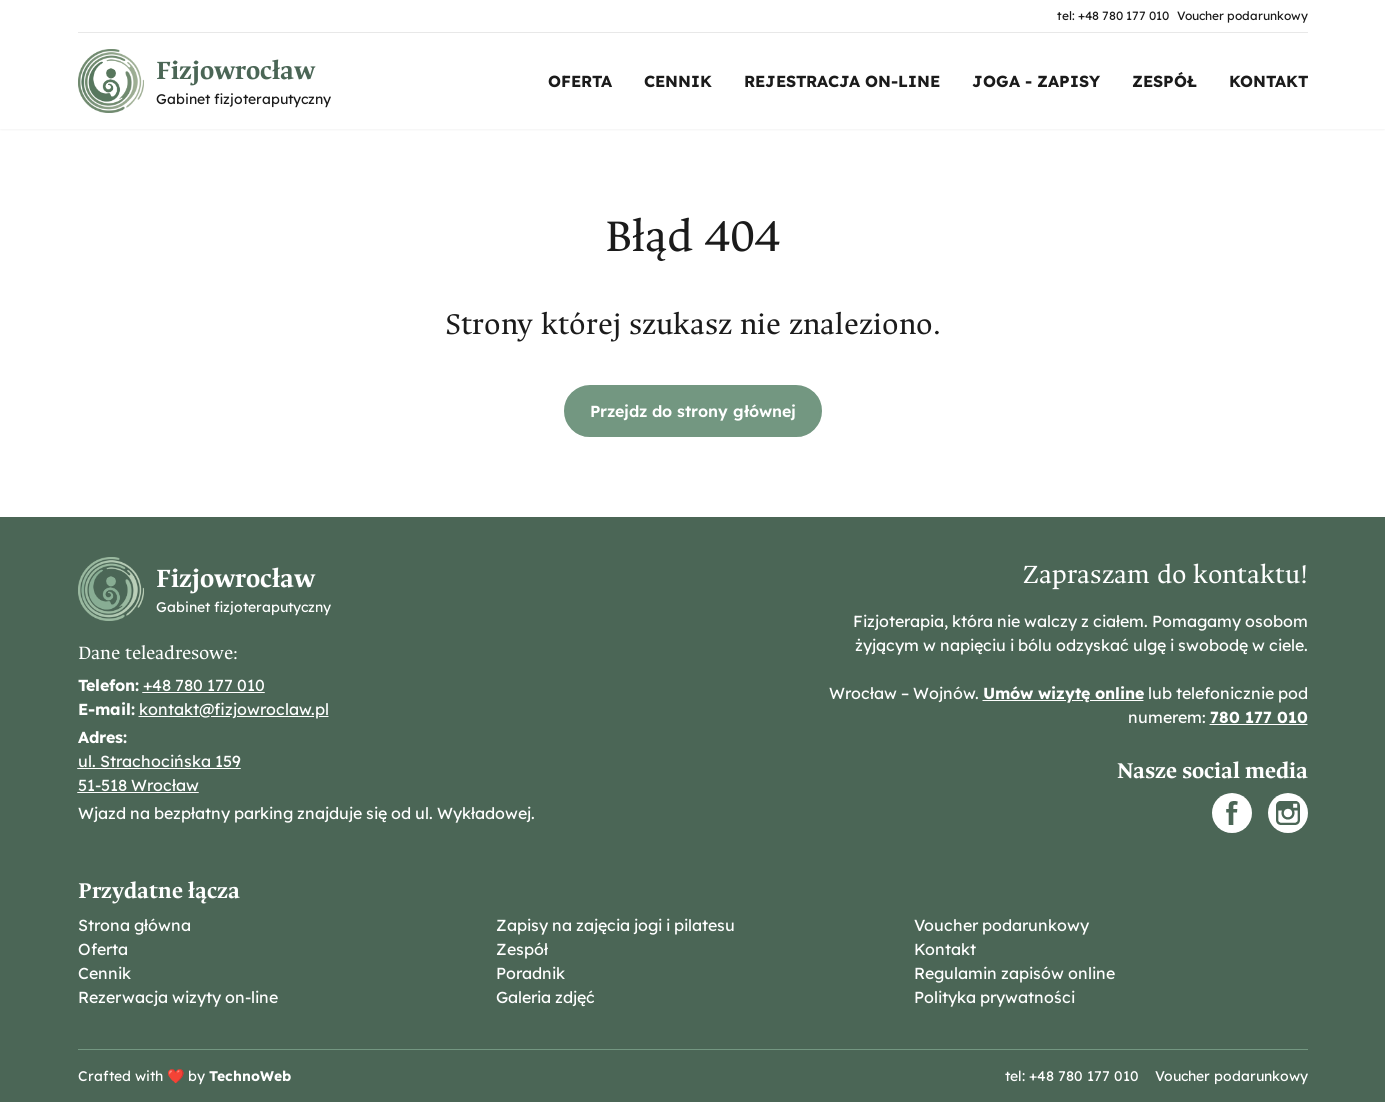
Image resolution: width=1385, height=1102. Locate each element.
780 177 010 (1259, 717)
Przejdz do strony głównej (693, 411)
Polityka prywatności (994, 997)
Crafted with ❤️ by (184, 1076)
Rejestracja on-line (842, 81)
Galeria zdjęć (545, 997)
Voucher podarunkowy (1242, 15)
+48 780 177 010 (204, 685)
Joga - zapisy (1036, 81)
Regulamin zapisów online (1014, 973)
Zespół (1164, 81)
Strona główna (134, 925)
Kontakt (1268, 81)
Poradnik (530, 973)
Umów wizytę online (1063, 693)
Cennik (678, 81)
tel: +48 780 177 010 (1113, 15)
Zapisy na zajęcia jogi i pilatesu (615, 925)
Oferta (580, 81)
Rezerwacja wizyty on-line (178, 997)
